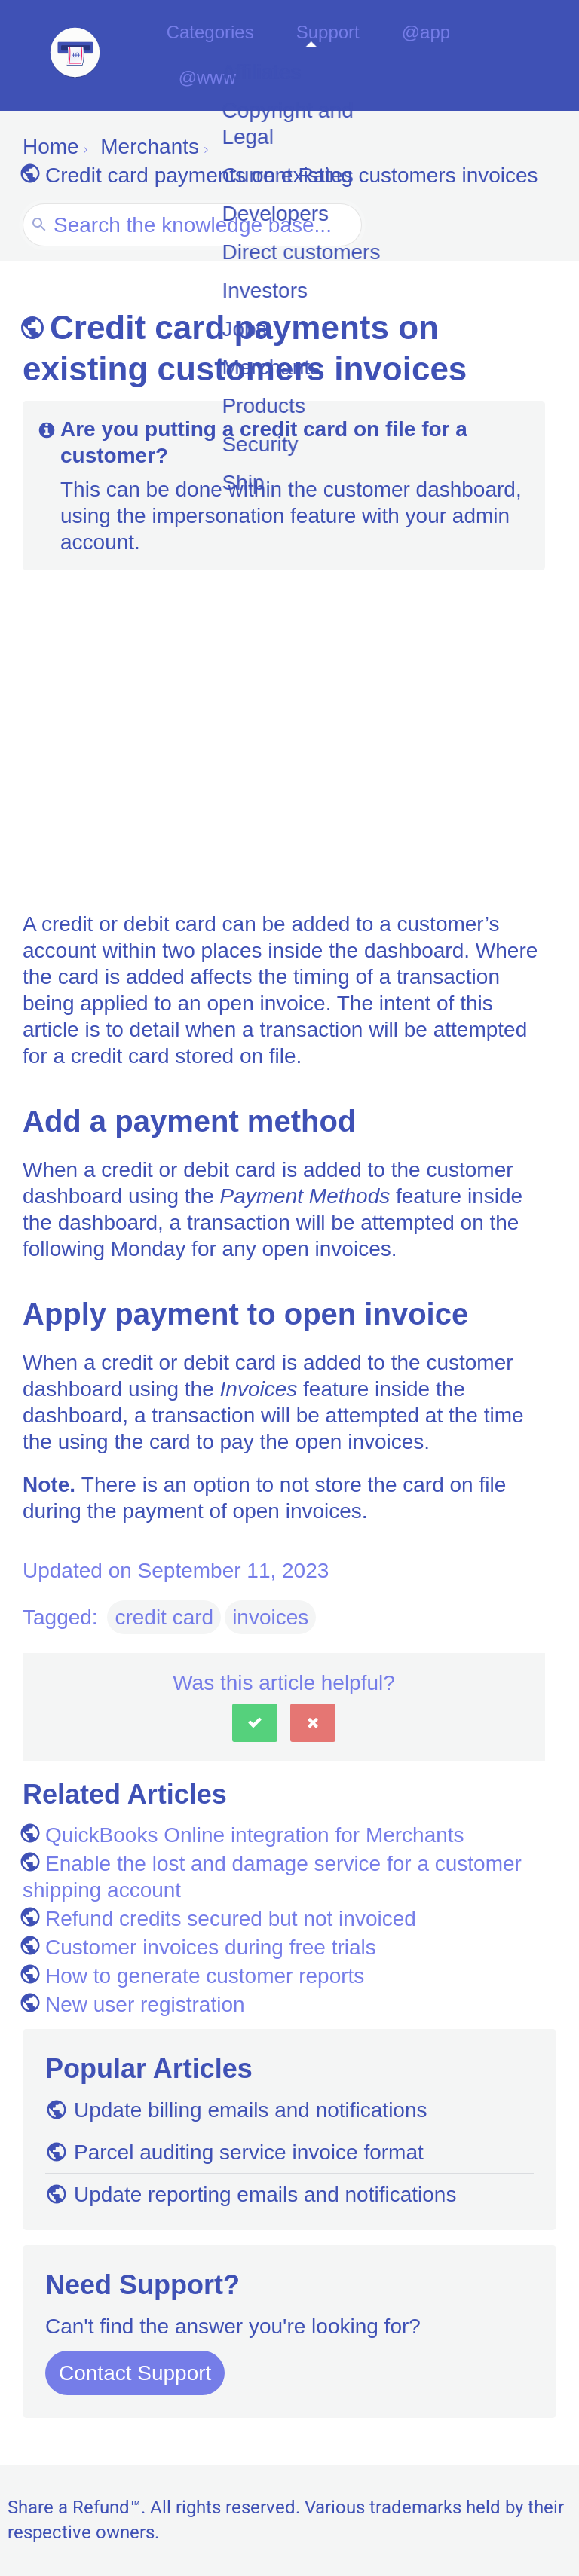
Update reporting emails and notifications (250, 2196)
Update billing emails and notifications (236, 2112)
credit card (164, 1619)
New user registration (134, 2006)
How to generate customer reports (193, 1978)
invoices (270, 1619)
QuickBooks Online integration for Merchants (243, 1837)
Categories (229, 56)
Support (341, 56)
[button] (254, 1725)
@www (516, 56)
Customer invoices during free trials (199, 1949)
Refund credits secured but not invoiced (219, 1921)
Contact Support (135, 2375)
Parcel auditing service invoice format (234, 2154)
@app (431, 56)
